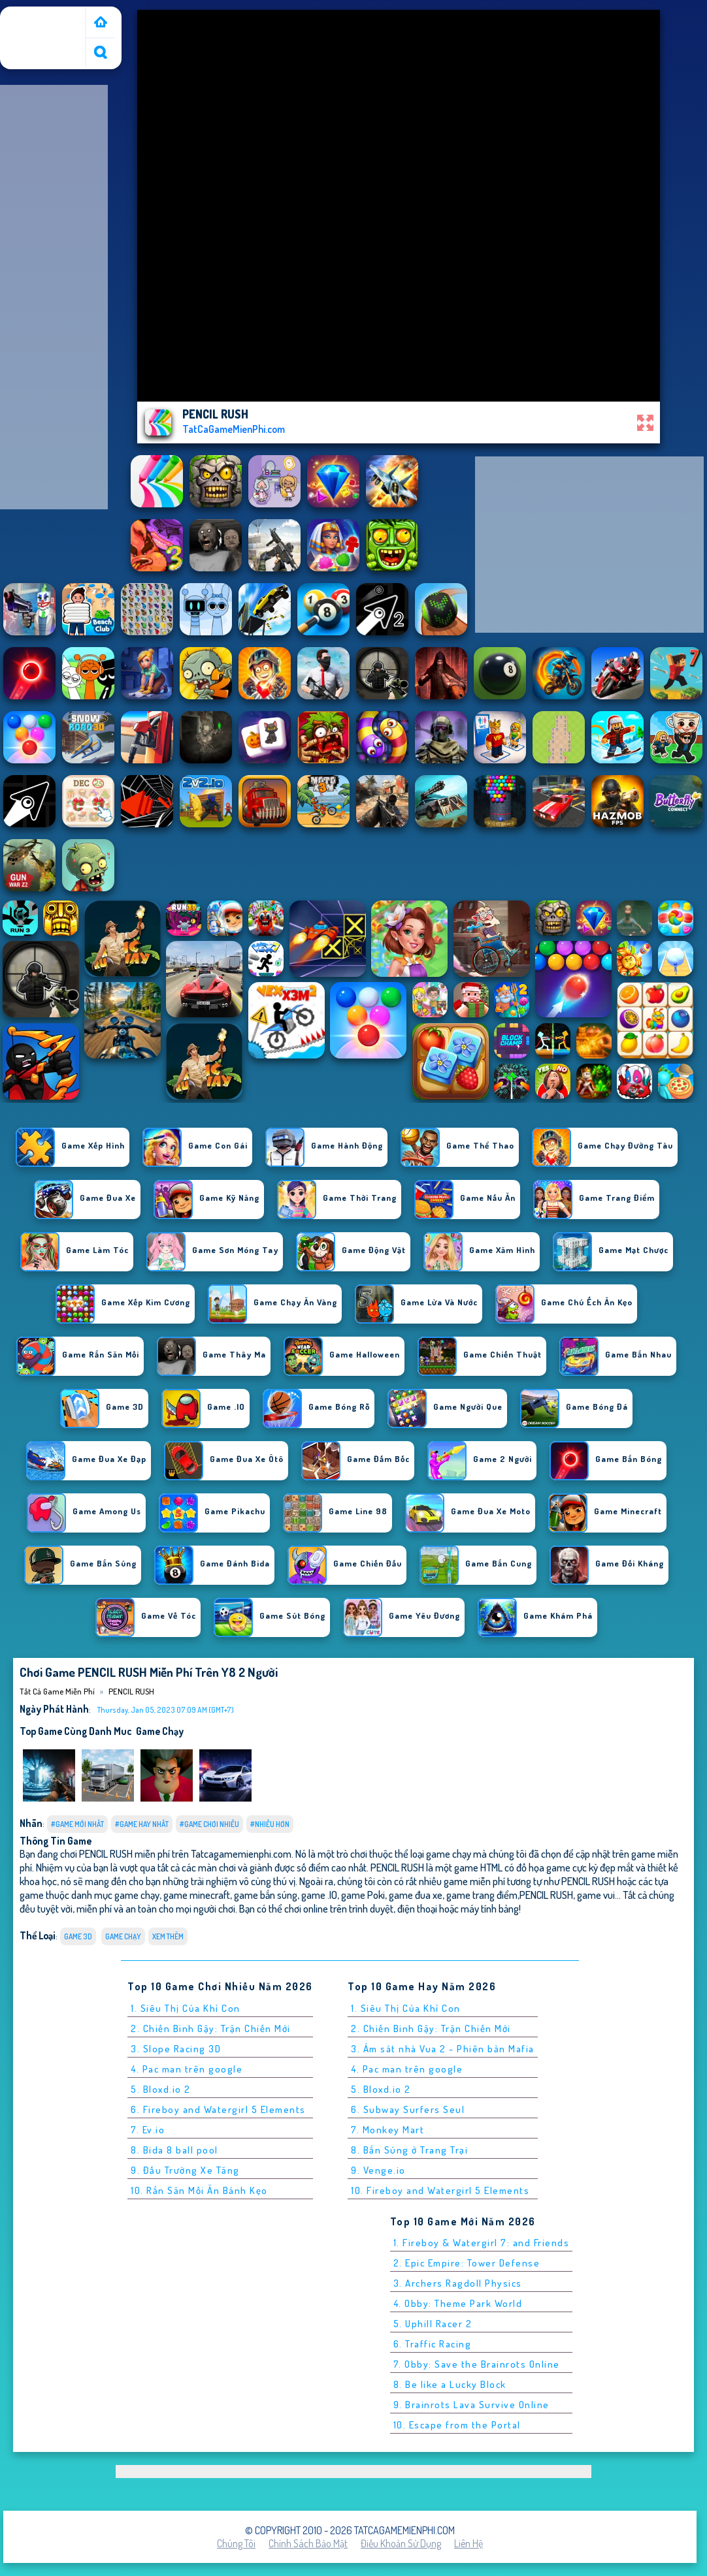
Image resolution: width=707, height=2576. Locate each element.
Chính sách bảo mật (308, 2543)
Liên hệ (468, 2543)
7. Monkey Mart (387, 2129)
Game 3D (78, 1936)
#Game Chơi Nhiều (209, 1824)
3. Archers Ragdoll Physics (457, 2283)
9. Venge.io (378, 2170)
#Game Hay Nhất (142, 1824)
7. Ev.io (148, 2129)
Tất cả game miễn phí (42, 21)
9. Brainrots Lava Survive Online (471, 2404)
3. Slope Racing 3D (176, 2049)
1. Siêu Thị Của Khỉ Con (185, 2008)
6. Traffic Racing (432, 2344)
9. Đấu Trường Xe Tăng (185, 2170)
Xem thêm (168, 1936)
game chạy (160, 1731)
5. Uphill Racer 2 (432, 2323)
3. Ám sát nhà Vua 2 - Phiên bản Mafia (442, 2049)
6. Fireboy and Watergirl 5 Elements (218, 2109)
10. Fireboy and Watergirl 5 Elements (440, 2190)
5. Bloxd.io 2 (161, 2089)
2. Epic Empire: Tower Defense (466, 2263)
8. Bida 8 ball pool (174, 2150)
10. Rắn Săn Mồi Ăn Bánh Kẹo (199, 2190)
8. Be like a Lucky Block (449, 2384)
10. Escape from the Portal (457, 2425)
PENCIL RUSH (131, 1691)
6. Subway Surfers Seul (408, 2109)
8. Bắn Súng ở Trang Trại (409, 2150)
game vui (596, 1894)
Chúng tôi (236, 2543)
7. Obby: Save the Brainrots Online (476, 2364)
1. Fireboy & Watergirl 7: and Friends (481, 2242)
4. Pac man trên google (186, 2069)
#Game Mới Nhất (77, 1824)
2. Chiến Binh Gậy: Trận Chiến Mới (211, 2028)
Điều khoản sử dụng (401, 2543)
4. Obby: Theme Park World (458, 2303)
